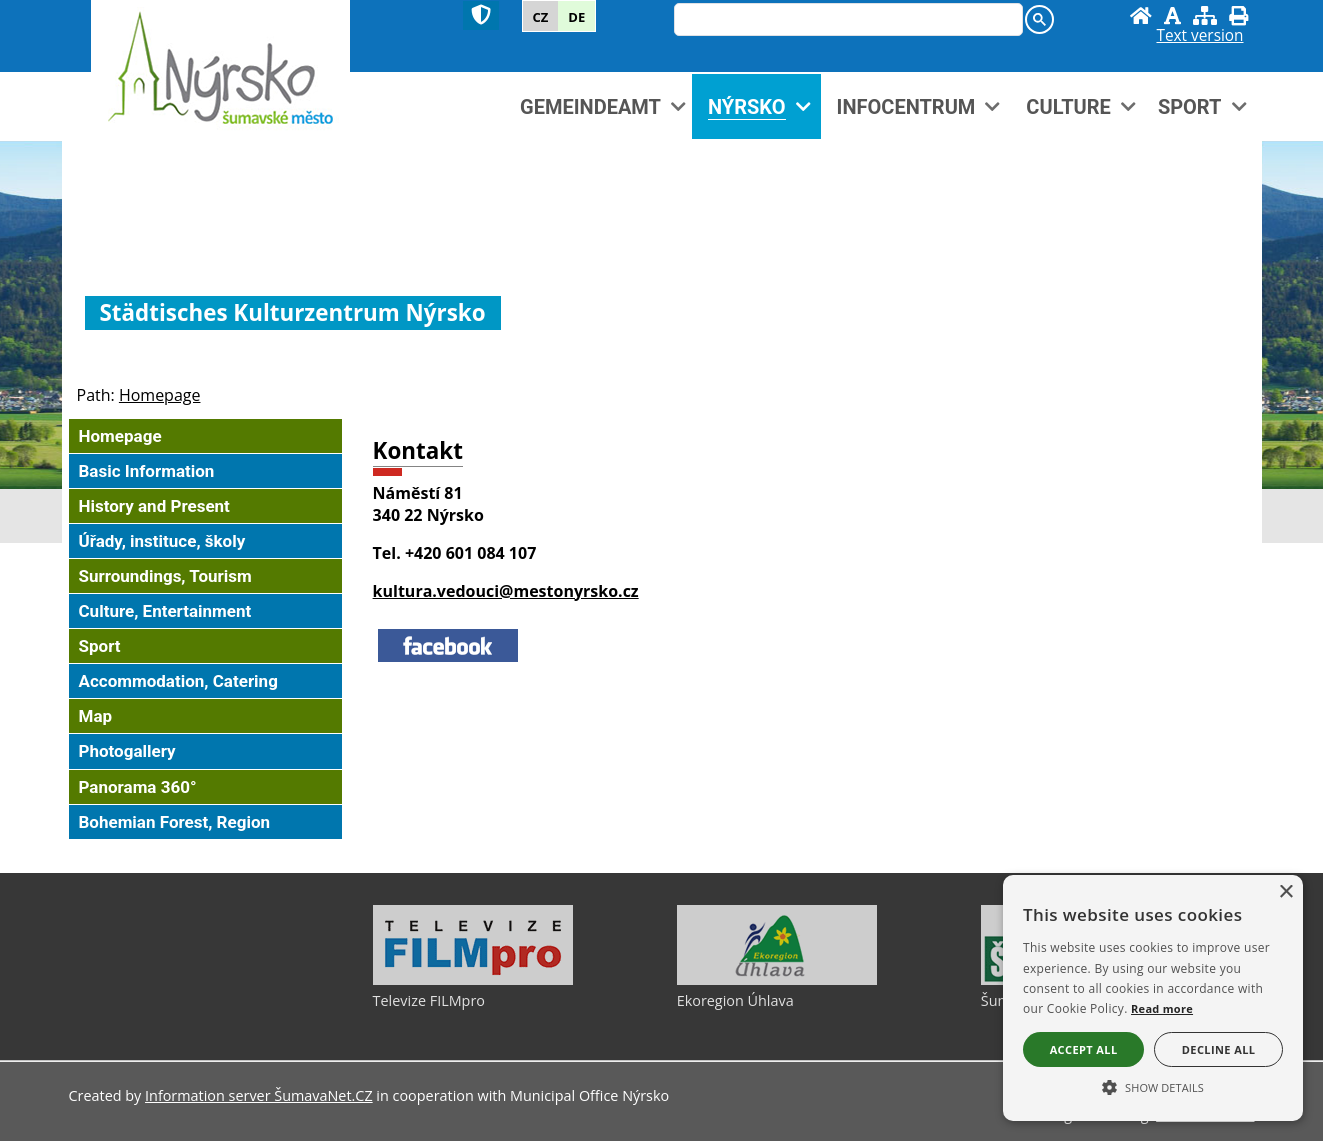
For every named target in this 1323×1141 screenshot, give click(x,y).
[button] (1153, 1086)
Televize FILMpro (429, 1000)
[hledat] (846, 21)
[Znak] (481, 15)
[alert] (1153, 998)
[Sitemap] (1205, 15)
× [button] (1285, 892)
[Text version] (1199, 36)
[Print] (1238, 15)
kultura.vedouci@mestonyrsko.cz (506, 591)
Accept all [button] (1084, 1049)
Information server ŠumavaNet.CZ (259, 1095)
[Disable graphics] (1172, 15)
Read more (1162, 1008)
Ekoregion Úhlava (735, 1000)
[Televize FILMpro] (473, 980)
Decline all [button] (1219, 1049)
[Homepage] (1141, 15)
